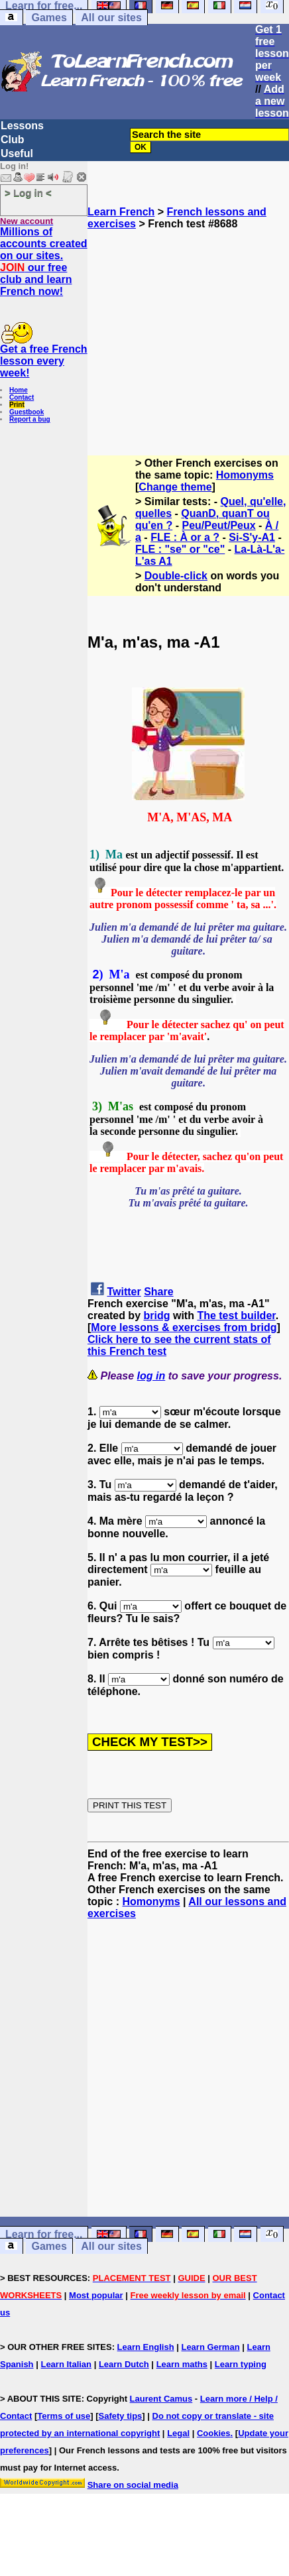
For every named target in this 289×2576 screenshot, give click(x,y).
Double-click (175, 575)
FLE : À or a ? (184, 537)
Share (158, 1291)
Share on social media (132, 2485)
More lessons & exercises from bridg (183, 1327)
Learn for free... (43, 2234)
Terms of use (63, 2416)
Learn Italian (65, 2364)
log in (151, 1375)
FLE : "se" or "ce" (180, 549)
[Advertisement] (188, 337)
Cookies (214, 2433)
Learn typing (240, 2364)
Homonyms (245, 475)
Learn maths (181, 2364)
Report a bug (29, 419)
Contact (21, 397)
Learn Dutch (124, 2364)
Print (17, 404)
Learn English (145, 2347)
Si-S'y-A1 (252, 537)
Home (18, 390)
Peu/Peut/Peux (218, 525)
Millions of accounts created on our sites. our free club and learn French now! (43, 261)
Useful (17, 153)
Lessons (22, 125)
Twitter (124, 1291)
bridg (156, 1315)
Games (48, 17)
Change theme (175, 487)
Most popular (96, 2295)
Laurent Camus (161, 2399)
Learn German (210, 2347)
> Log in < (28, 192)
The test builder (236, 1315)
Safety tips (121, 2416)
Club (13, 139)
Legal (178, 2433)
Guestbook (26, 412)
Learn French (120, 211)
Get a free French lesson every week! (43, 361)
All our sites (111, 17)
